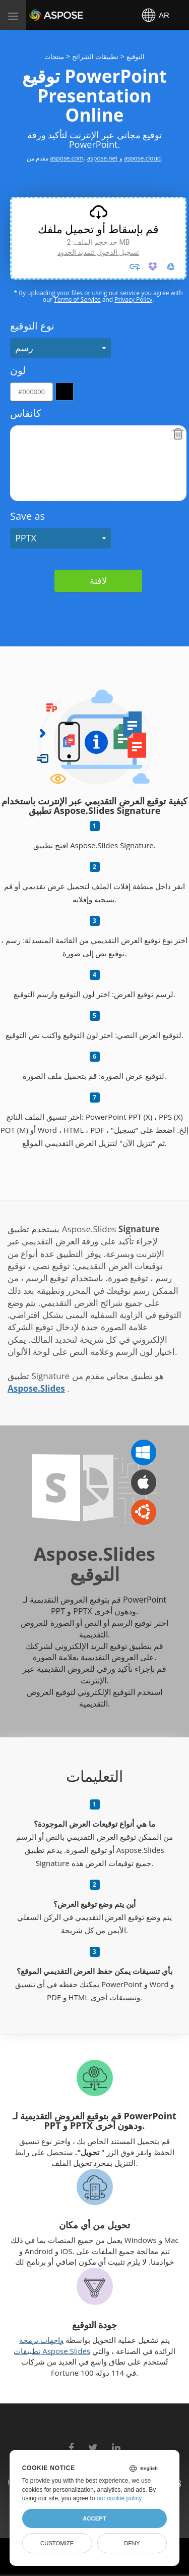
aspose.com (67, 158)
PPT (58, 1611)
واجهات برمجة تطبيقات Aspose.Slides (52, 2345)
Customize (57, 2543)
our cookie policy (119, 2498)
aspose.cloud (142, 158)
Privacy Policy (133, 299)
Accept (94, 2518)
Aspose (41, 15)
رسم (24, 348)
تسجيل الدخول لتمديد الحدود (98, 252)
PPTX (25, 538)
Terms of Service (77, 299)
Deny (132, 2543)
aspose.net (102, 158)
